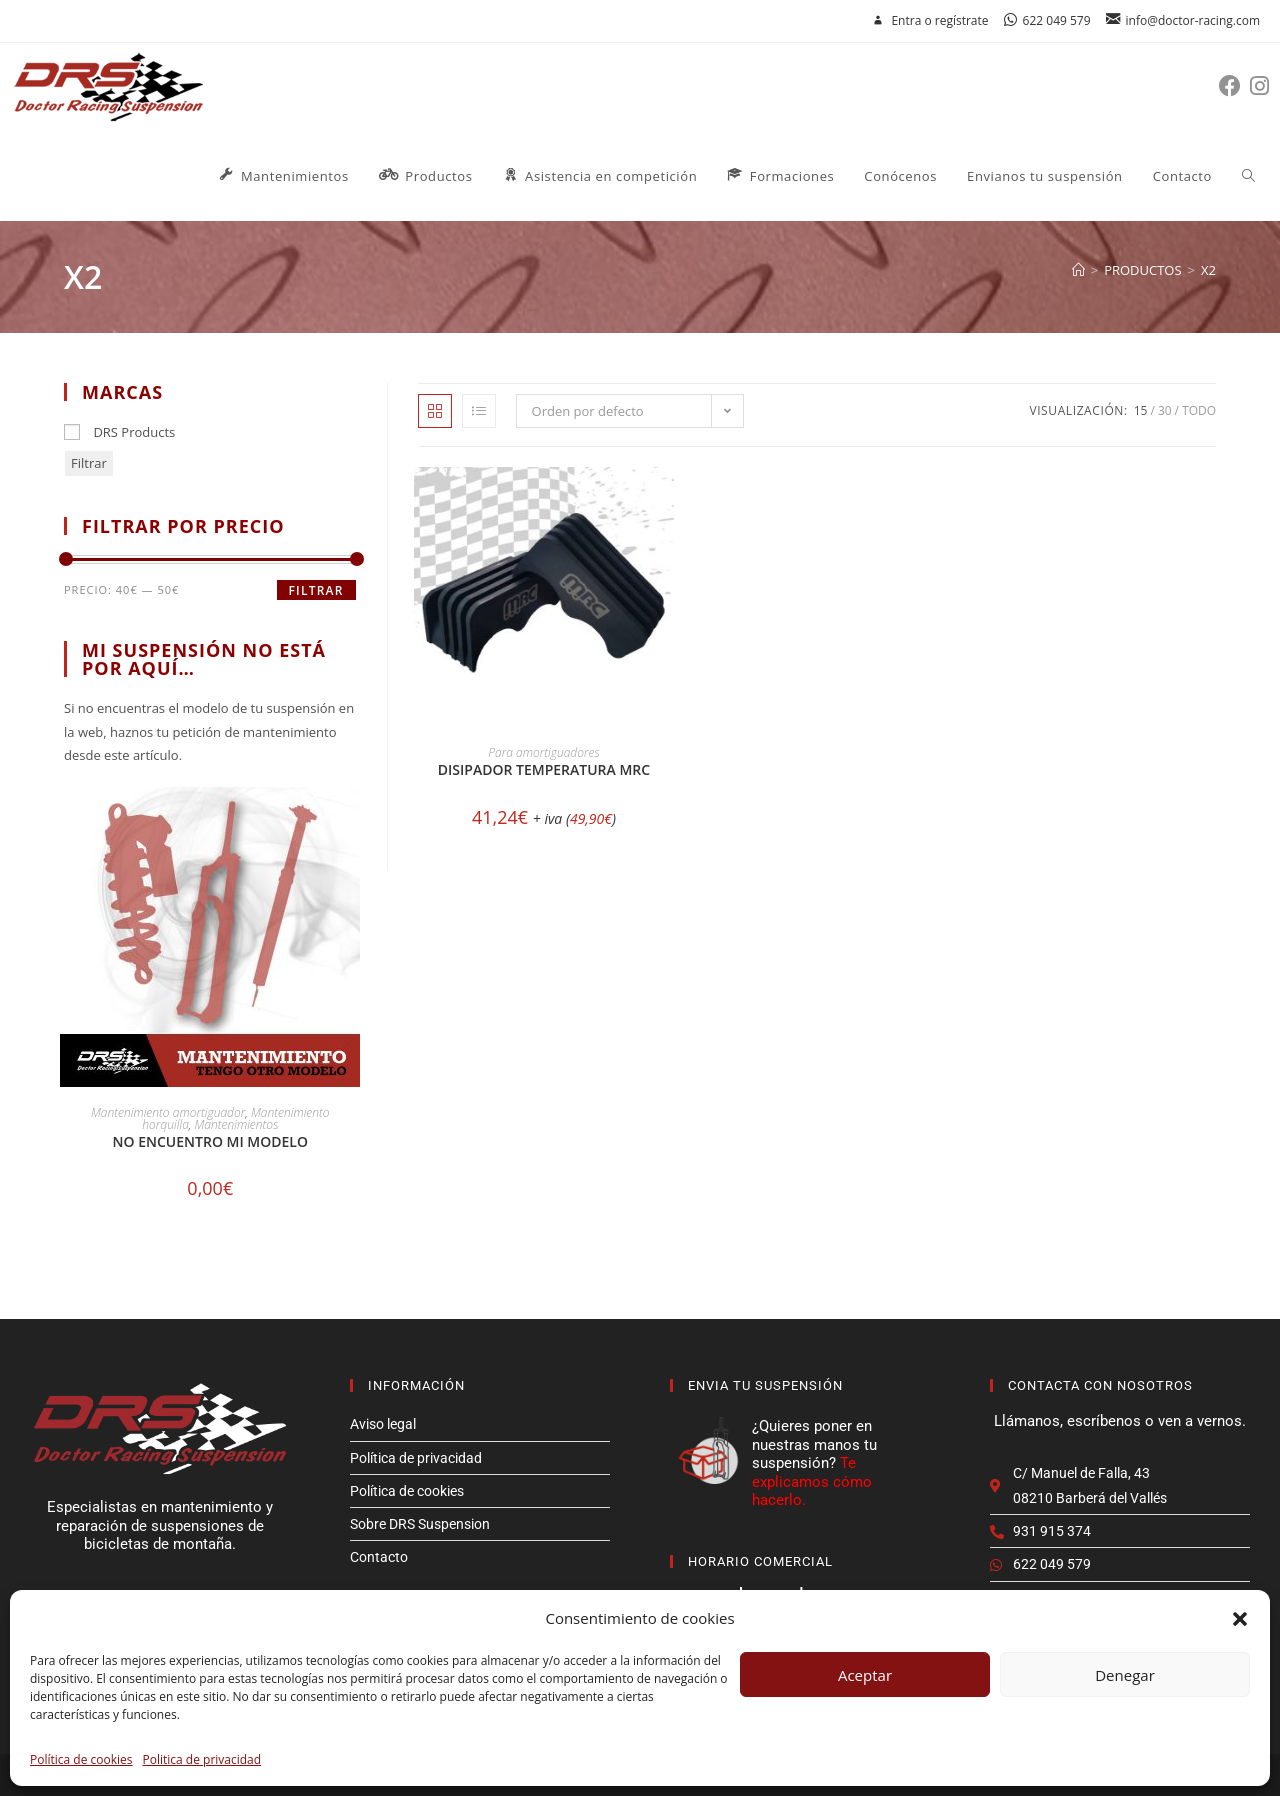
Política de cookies (81, 1759)
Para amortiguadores (543, 752)
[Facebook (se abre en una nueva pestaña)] (1234, 85)
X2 (1208, 270)
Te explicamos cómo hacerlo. (812, 1481)
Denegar (1125, 1675)
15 (1141, 410)
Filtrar (89, 463)
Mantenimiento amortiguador (168, 1112)
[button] (1240, 1619)
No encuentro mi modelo (210, 1141)
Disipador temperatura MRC (544, 769)
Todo (1199, 410)
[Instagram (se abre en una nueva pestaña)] (1264, 85)
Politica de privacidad (202, 1759)
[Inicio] (1078, 270)
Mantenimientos (236, 1124)
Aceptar (865, 1675)
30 (1165, 410)
